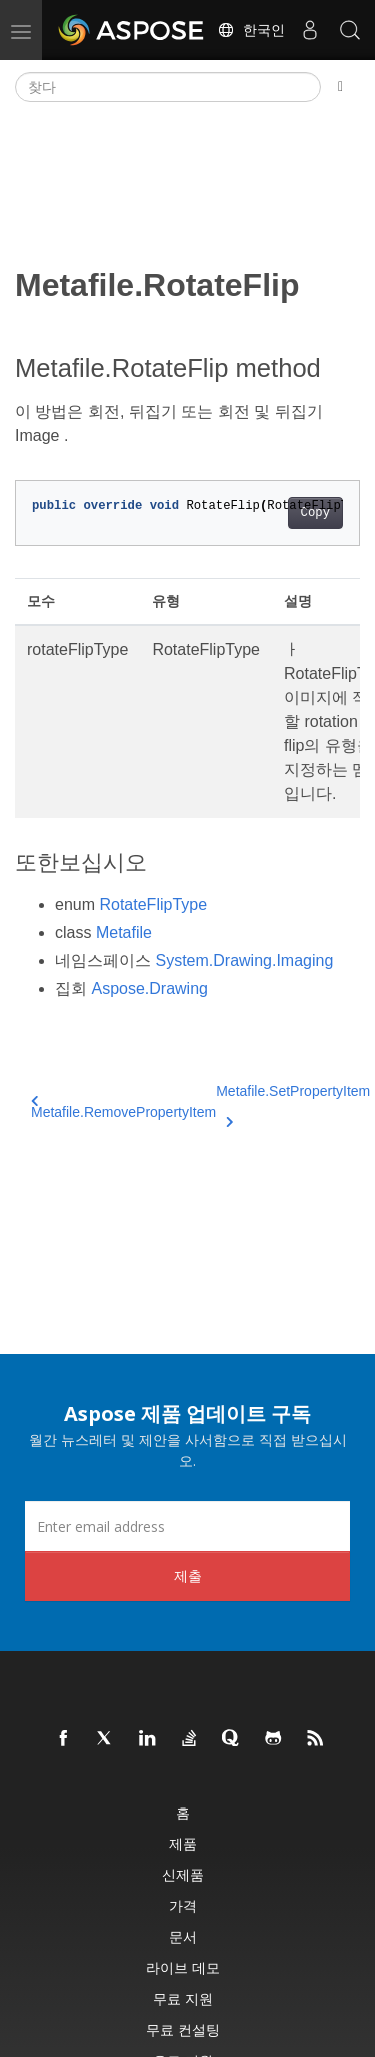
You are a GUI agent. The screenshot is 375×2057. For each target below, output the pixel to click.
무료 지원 (183, 1998)
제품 (183, 1843)
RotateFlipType (153, 904)
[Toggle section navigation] (340, 87)
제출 (188, 1575)
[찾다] (168, 87)
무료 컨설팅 (183, 2029)
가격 (183, 1905)
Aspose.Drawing (149, 988)
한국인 (251, 30)
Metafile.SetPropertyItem (293, 1103)
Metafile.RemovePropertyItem (123, 1107)
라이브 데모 (183, 1967)
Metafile (124, 932)
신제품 (183, 1874)
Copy (315, 513)
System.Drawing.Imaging (244, 960)
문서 (183, 1936)
